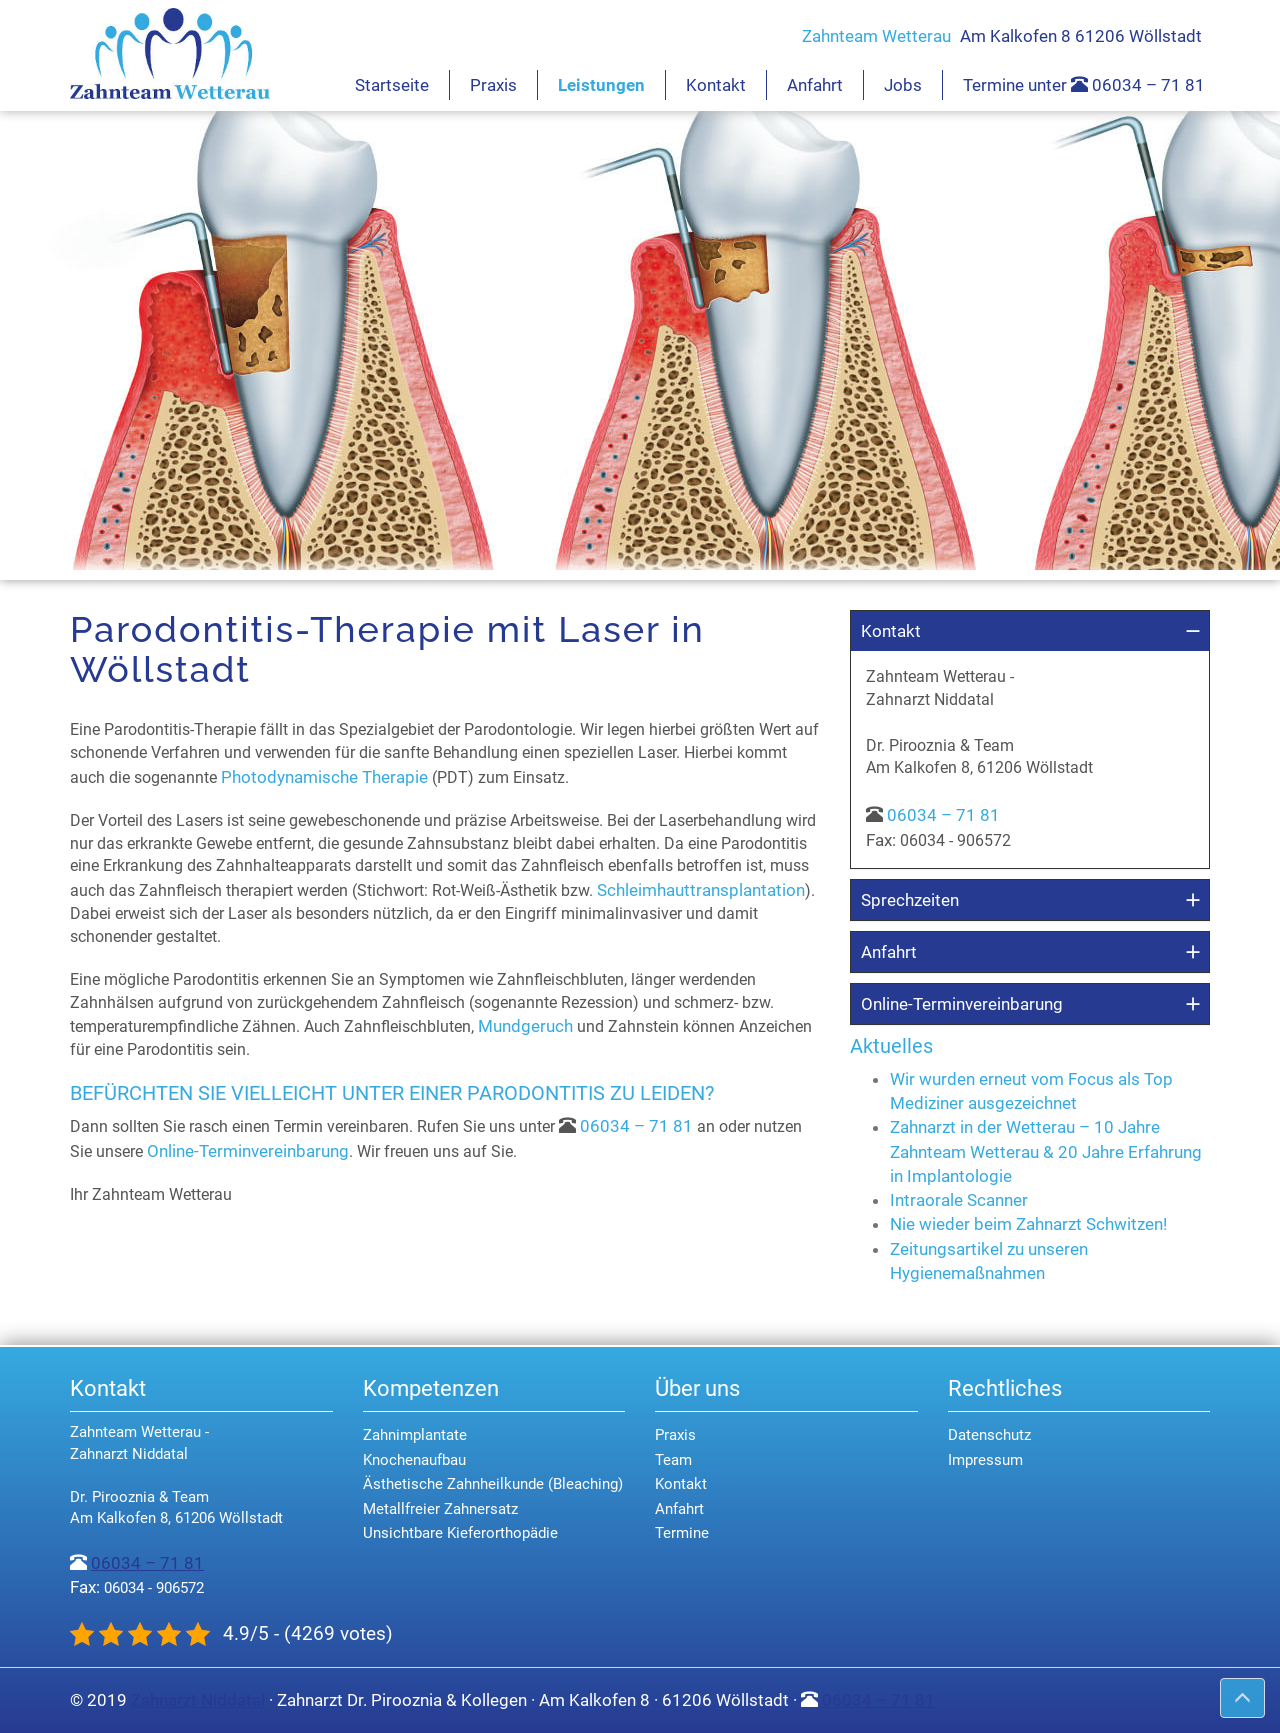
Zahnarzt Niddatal (198, 1700)
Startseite (392, 85)
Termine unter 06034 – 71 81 (1084, 85)
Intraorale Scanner (959, 1200)
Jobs (903, 85)
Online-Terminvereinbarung (248, 1151)
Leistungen (601, 85)
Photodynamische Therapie (324, 777)
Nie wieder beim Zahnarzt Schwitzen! (1028, 1224)
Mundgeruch (525, 1026)
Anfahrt (815, 85)
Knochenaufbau (414, 1460)
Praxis (493, 85)
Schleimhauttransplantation (701, 890)
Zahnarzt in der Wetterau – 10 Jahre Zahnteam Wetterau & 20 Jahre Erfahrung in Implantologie (1046, 1151)
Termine (682, 1533)
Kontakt (716, 85)
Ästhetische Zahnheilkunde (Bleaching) (493, 1484)
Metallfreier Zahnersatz (440, 1509)
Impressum (985, 1460)
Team (673, 1460)
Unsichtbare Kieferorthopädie (460, 1533)
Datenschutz (989, 1435)
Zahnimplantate (415, 1435)
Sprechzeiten (910, 900)
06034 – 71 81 (636, 1126)
